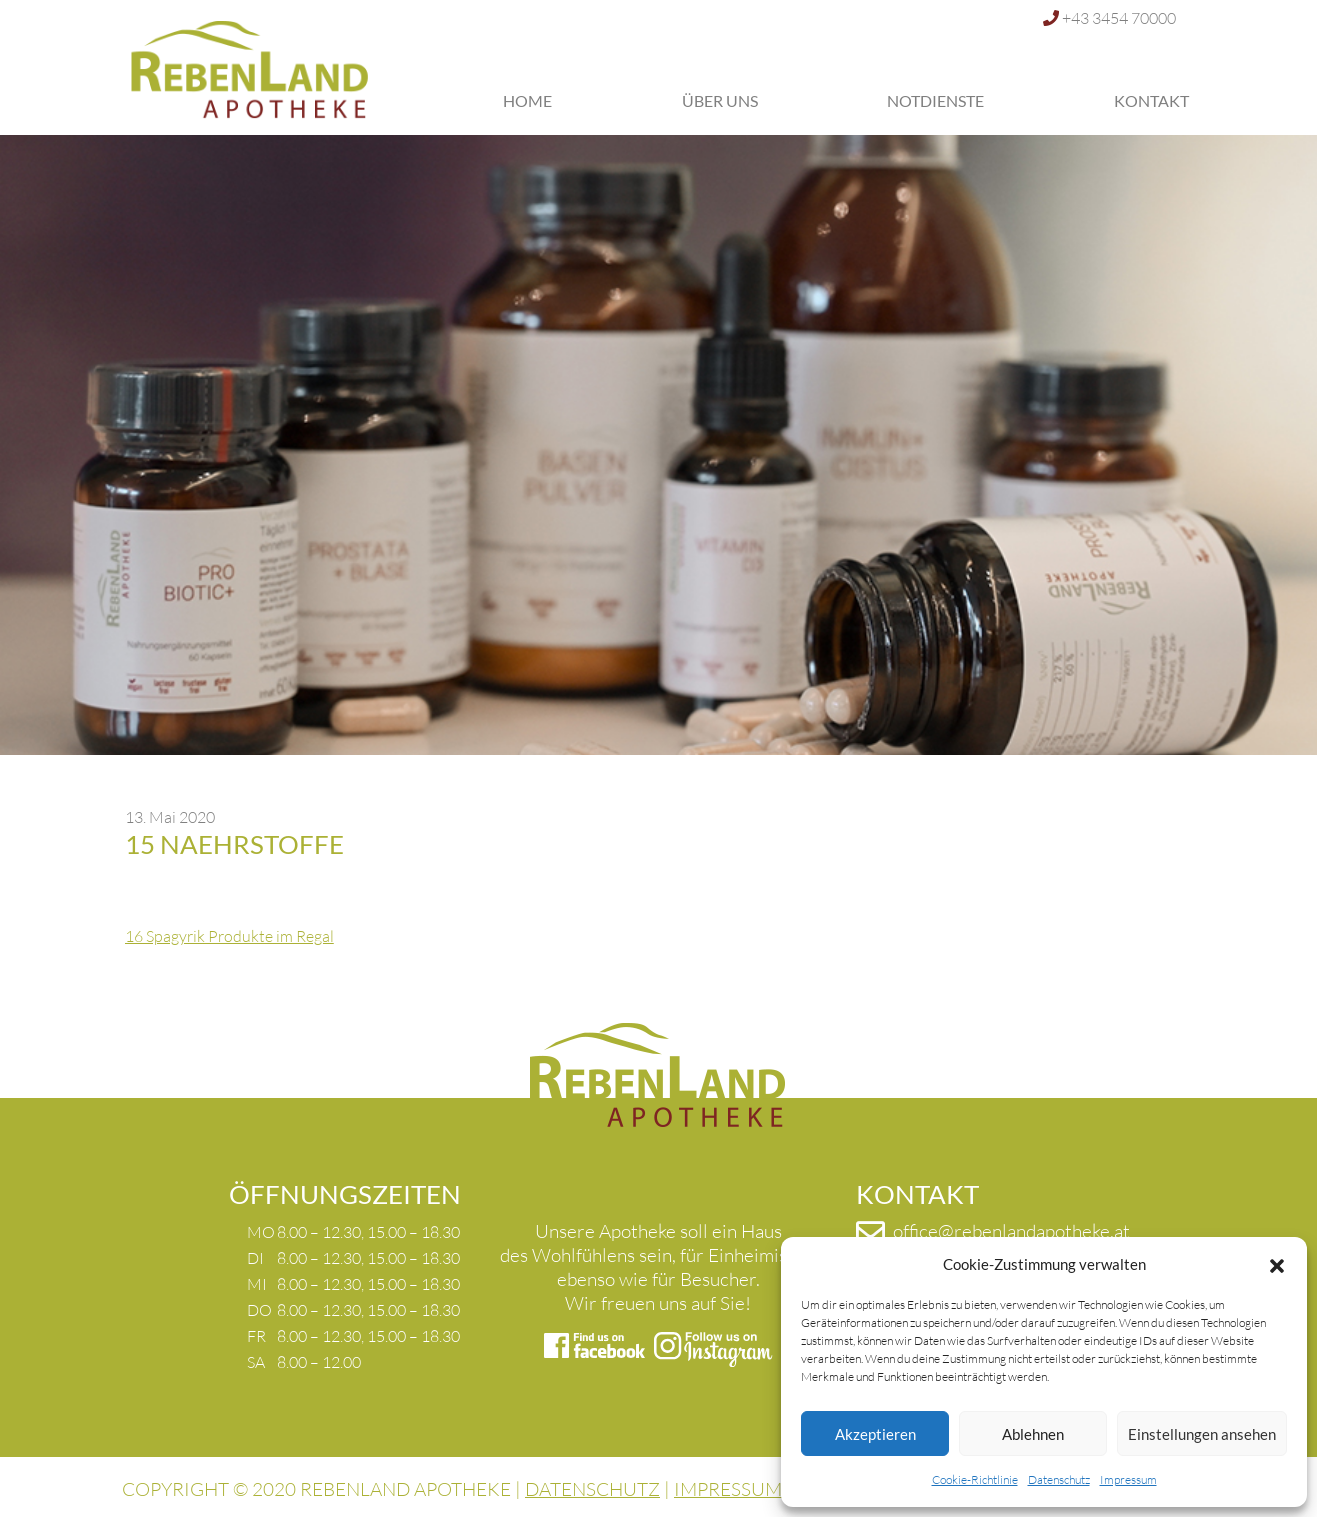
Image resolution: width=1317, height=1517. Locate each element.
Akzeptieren (875, 1434)
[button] (1277, 1264)
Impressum (1128, 1479)
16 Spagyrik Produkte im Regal (229, 936)
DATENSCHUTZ (592, 1489)
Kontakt (1151, 100)
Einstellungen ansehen (1202, 1434)
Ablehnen (1033, 1434)
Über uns (720, 100)
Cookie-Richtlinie (975, 1479)
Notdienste (935, 100)
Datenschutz (1059, 1479)
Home (527, 100)
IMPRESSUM (728, 1489)
